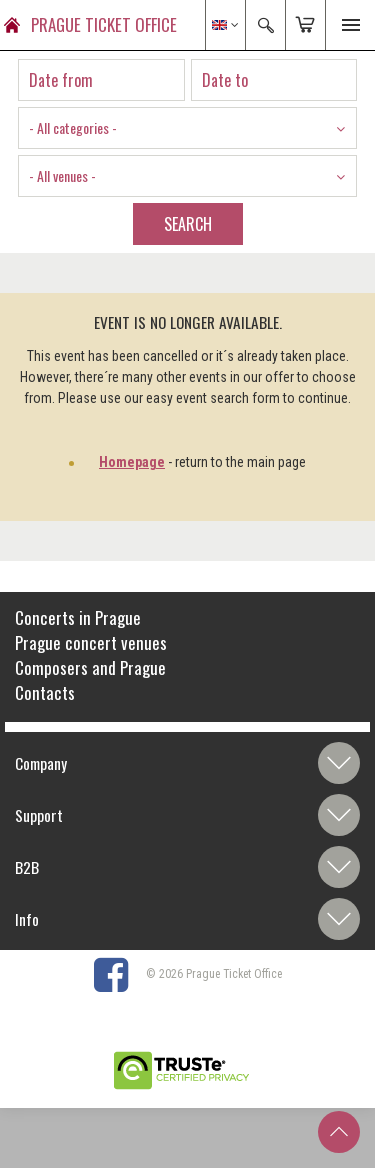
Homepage (132, 462)
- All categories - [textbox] (73, 127)
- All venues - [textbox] (62, 175)
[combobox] (187, 128)
